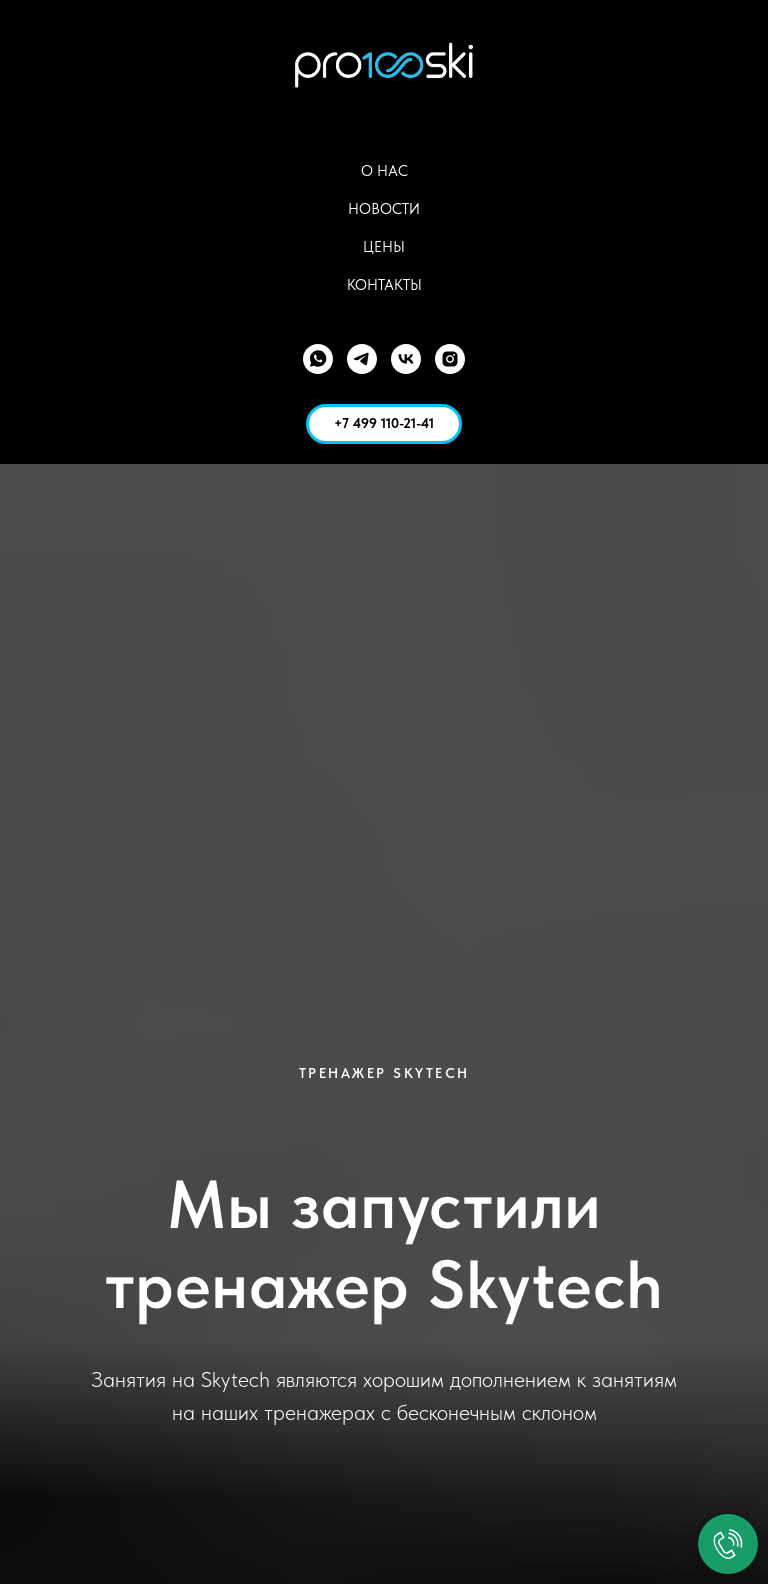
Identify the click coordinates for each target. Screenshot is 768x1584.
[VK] (406, 359)
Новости (384, 209)
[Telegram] (362, 359)
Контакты (384, 285)
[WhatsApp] (318, 359)
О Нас (384, 171)
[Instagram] (450, 359)
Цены (384, 247)
